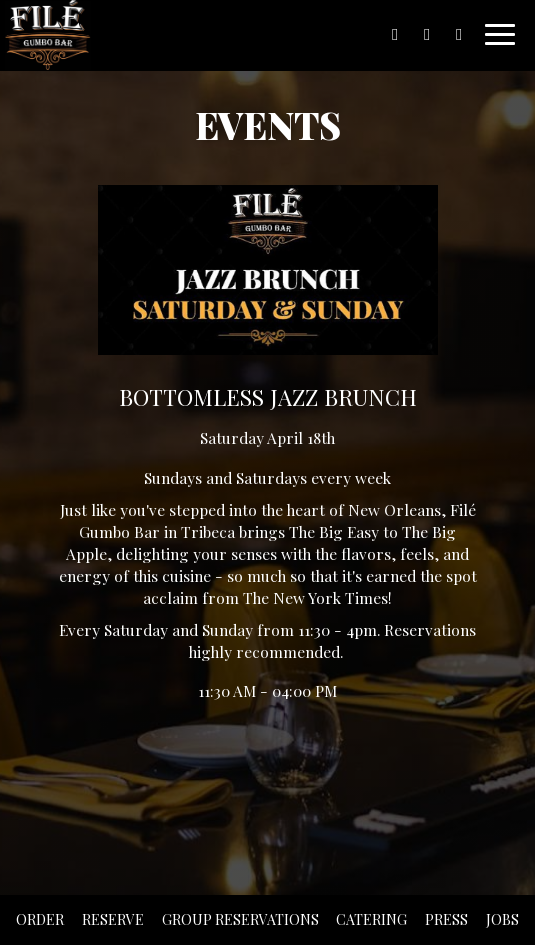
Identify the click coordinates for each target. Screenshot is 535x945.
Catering (371, 919)
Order (40, 919)
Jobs (502, 919)
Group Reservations (240, 919)
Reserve (113, 919)
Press (446, 919)
